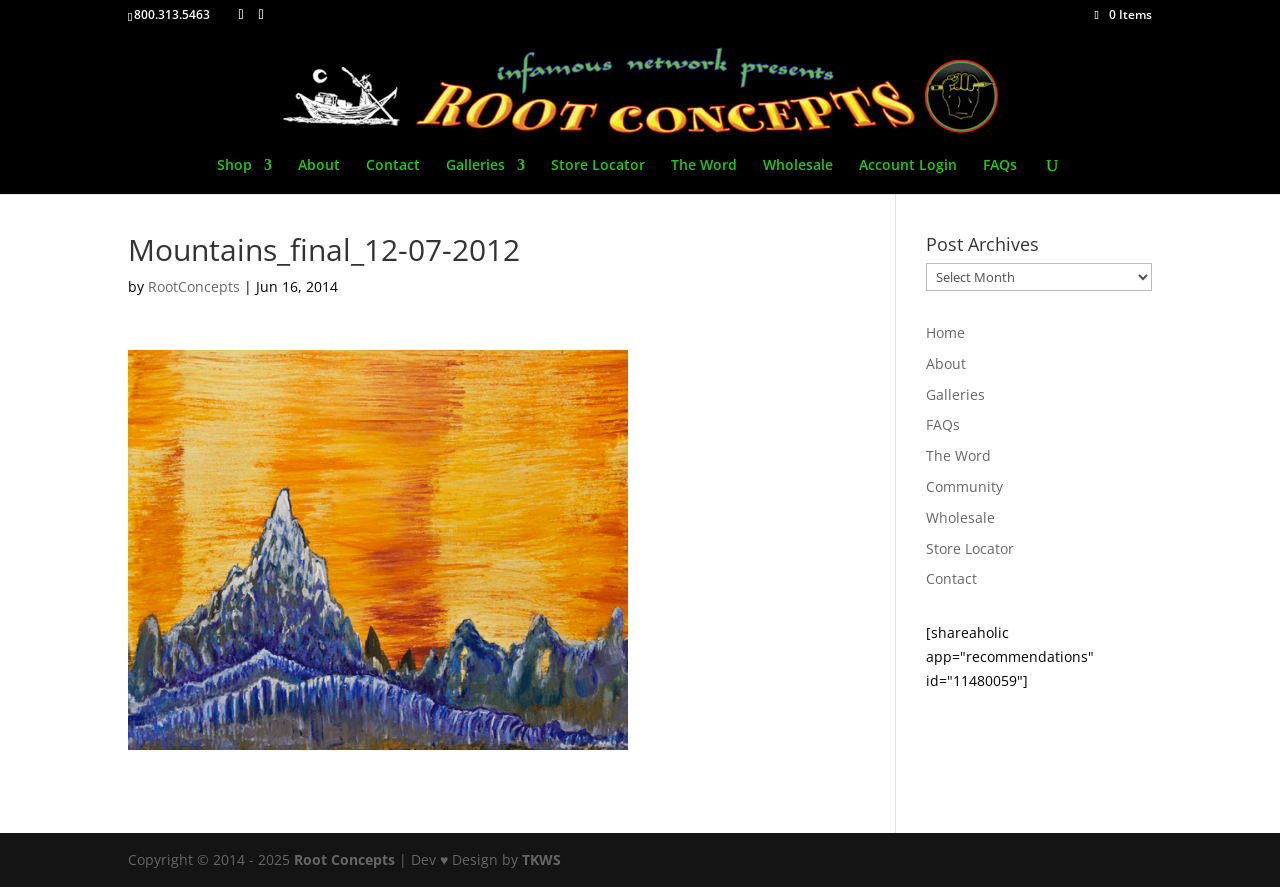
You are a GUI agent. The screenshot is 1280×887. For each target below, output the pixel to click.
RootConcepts (194, 286)
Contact (393, 166)
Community (964, 486)
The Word (704, 166)
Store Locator (598, 166)
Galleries (475, 166)
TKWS (541, 859)
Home (945, 332)
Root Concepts (344, 859)
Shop (234, 166)
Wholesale (798, 166)
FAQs (1000, 166)
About (319, 166)
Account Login (908, 166)
